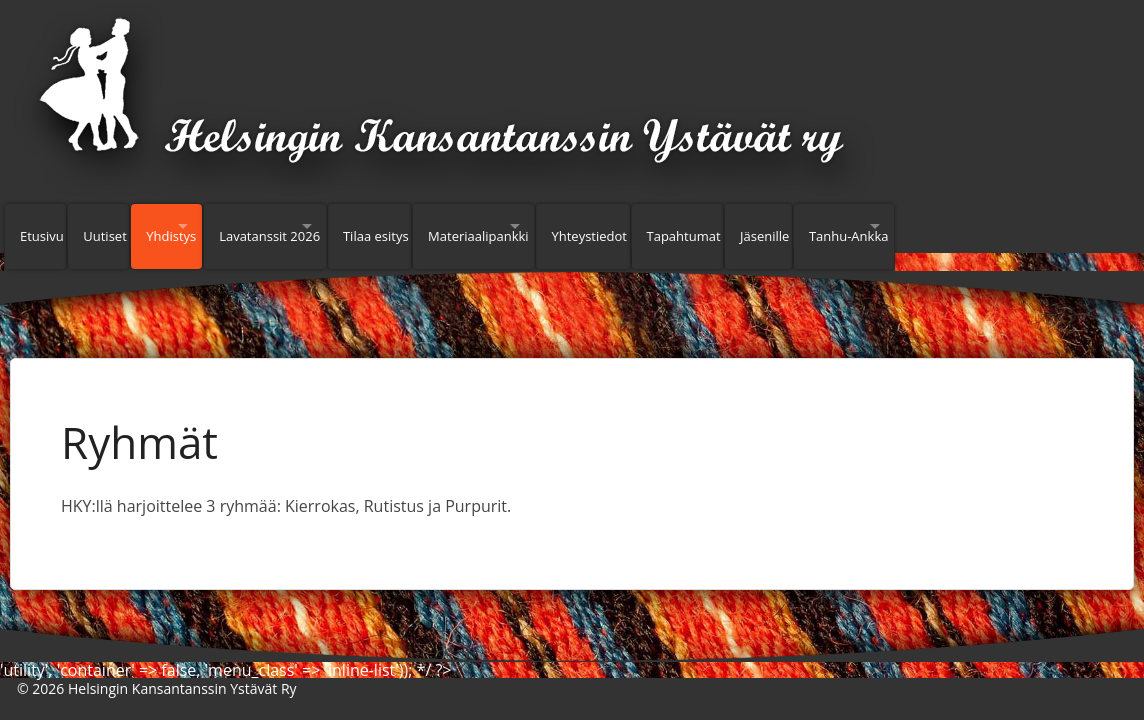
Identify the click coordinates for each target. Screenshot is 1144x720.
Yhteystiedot (715, 226)
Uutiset (118, 226)
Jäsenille (914, 226)
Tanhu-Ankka (1011, 226)
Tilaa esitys (459, 226)
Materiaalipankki (574, 226)
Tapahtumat (821, 226)
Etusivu (42, 226)
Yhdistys (196, 226)
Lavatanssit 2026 (323, 226)
